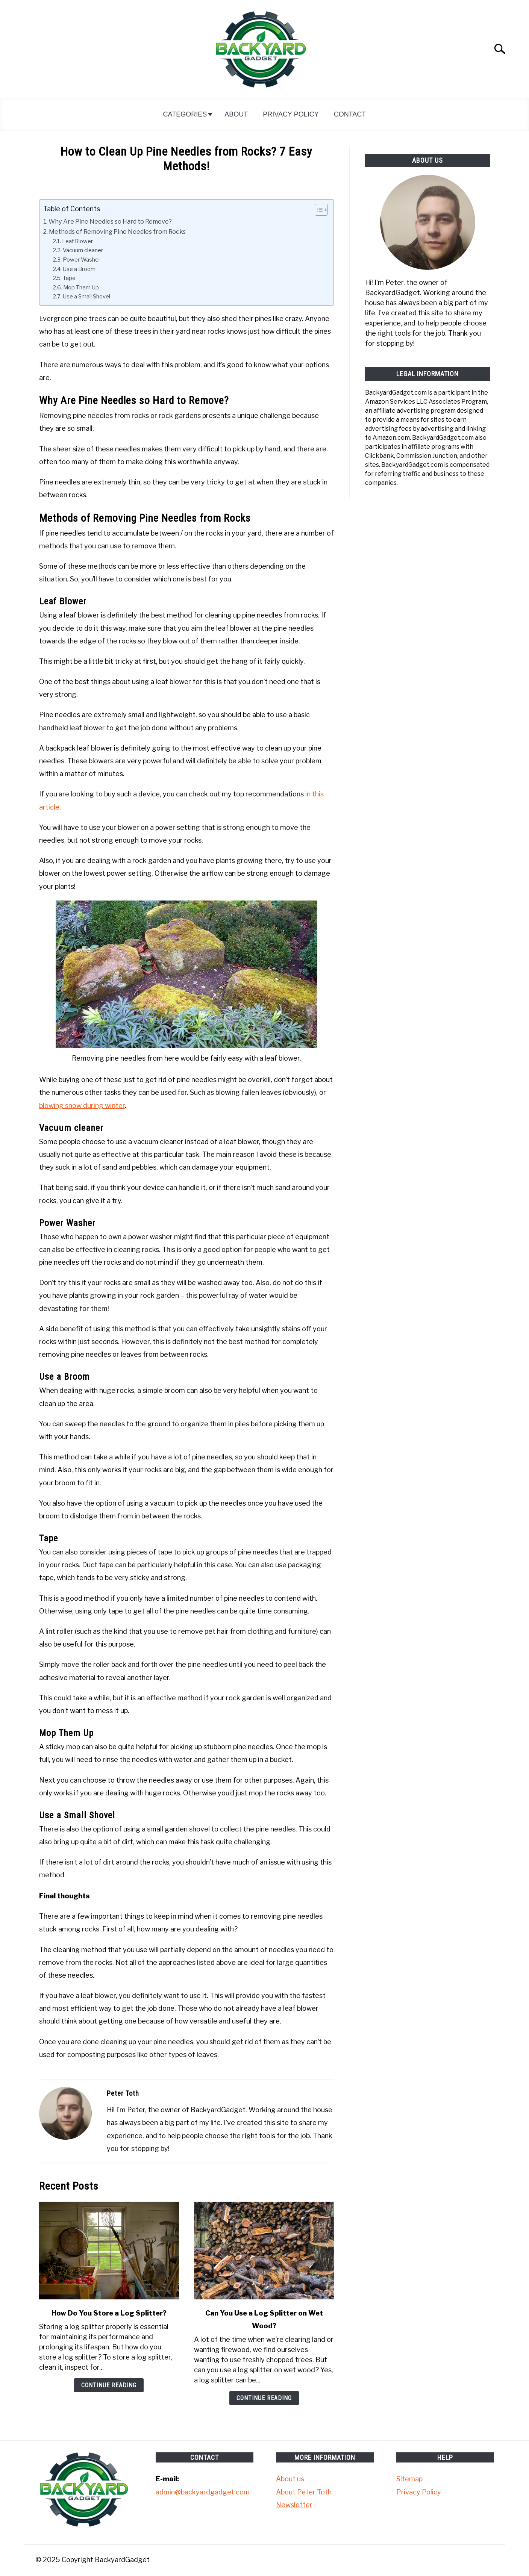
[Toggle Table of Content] (317, 209)
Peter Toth (123, 2093)
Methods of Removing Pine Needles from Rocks (117, 231)
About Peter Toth (304, 2492)
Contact (350, 114)
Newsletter (294, 2505)
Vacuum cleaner (83, 250)
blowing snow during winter (82, 1105)
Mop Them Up (81, 287)
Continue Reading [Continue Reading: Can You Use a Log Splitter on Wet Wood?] (264, 2398)
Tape (69, 278)
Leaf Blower (77, 241)
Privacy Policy (290, 114)
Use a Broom (79, 269)
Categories (185, 114)
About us (290, 2479)
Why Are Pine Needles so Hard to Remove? (110, 221)
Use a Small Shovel (86, 296)
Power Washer (81, 259)
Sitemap (409, 2479)
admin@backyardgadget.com (203, 2492)
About (236, 114)
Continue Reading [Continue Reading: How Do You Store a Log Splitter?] (108, 2385)
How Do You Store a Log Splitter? (109, 2313)
